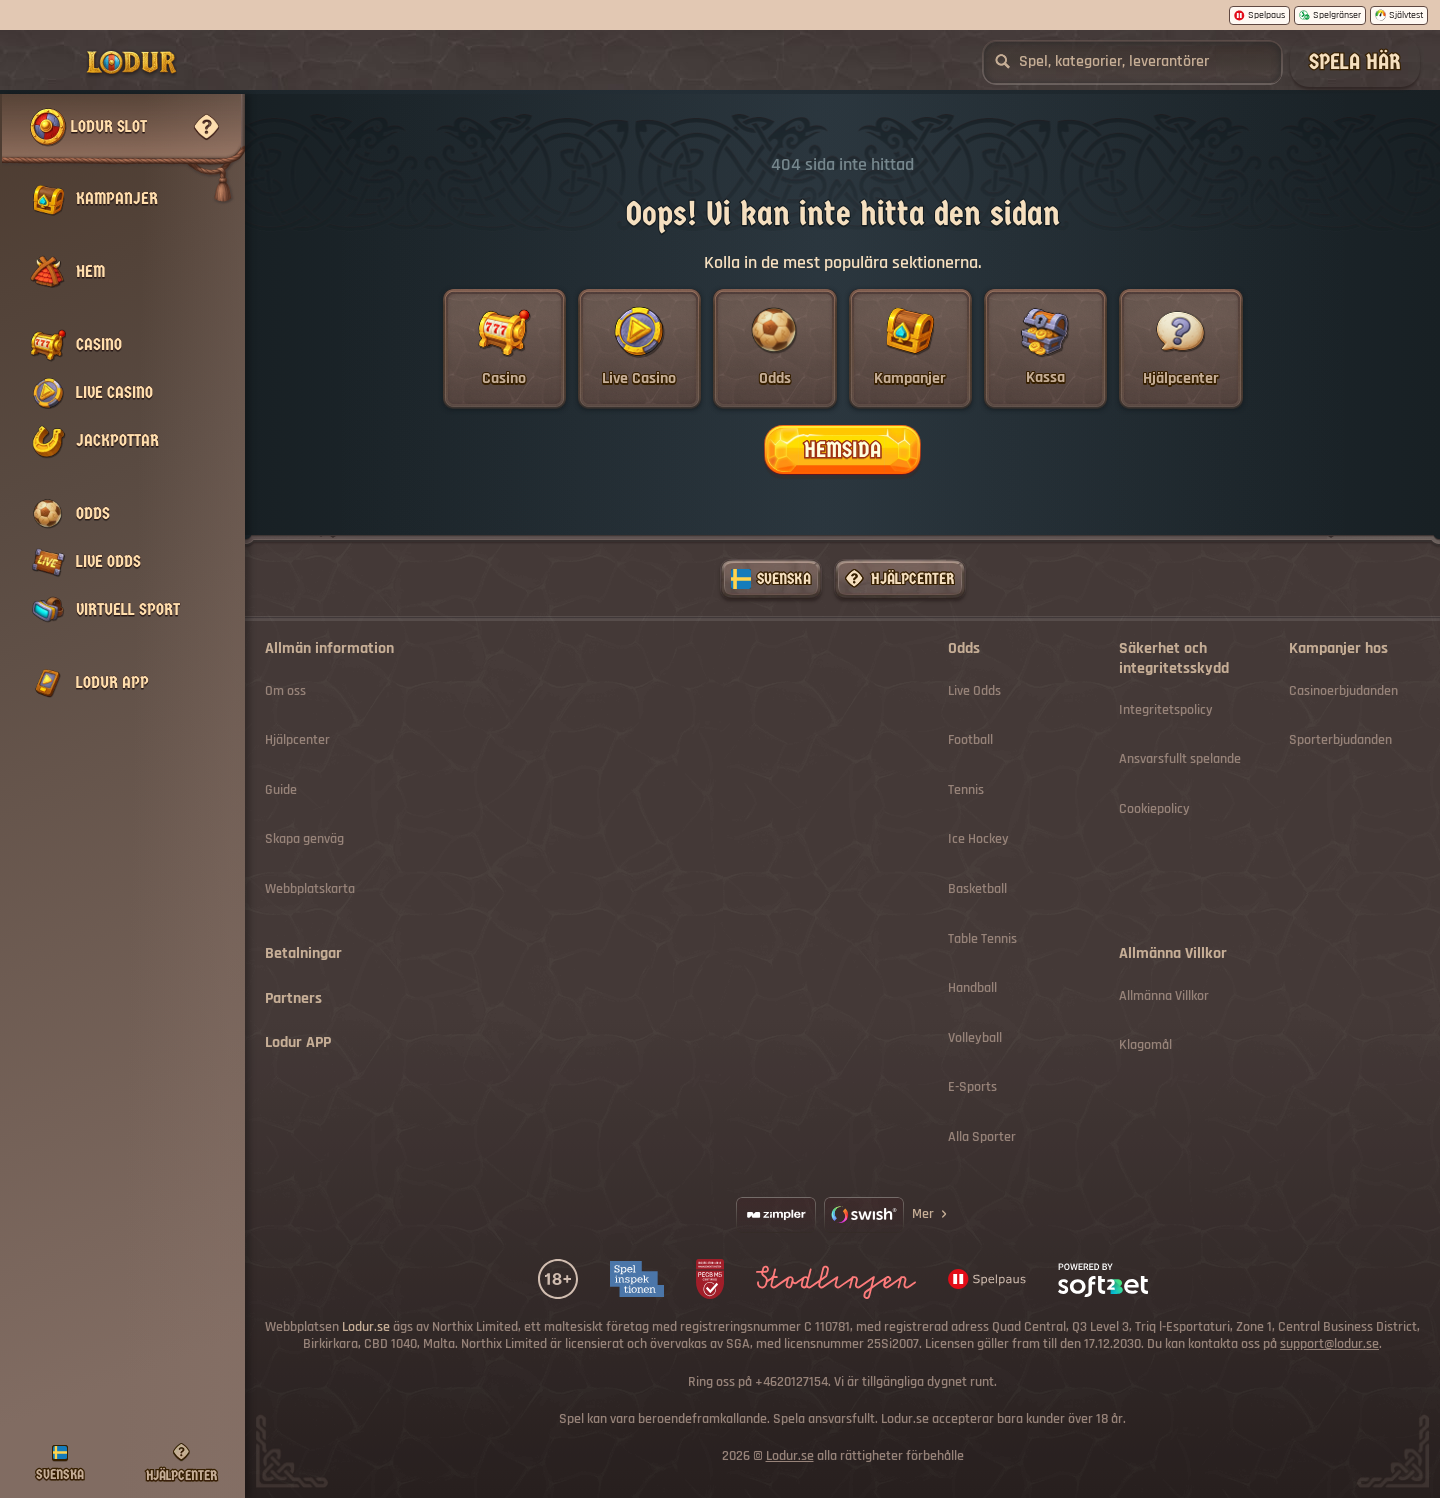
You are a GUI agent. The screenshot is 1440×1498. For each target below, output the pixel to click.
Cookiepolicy (1154, 809)
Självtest (1399, 15)
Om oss (285, 691)
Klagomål (1145, 1045)
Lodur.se (790, 1456)
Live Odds (974, 691)
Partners (293, 999)
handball (972, 988)
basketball (977, 889)
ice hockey (978, 839)
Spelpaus (1259, 15)
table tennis (982, 939)
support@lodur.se (1329, 1344)
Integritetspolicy (1166, 710)
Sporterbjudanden (1340, 740)
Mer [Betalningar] (931, 1214)
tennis (966, 790)
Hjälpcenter (297, 740)
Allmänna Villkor (1164, 996)
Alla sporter (982, 1137)
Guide (281, 790)
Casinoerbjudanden (1343, 691)
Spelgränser (1330, 15)
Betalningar (303, 954)
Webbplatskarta (310, 889)
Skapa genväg (304, 839)
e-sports (972, 1087)
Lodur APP (298, 1043)
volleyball (975, 1038)
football (970, 740)
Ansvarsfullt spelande (1180, 759)
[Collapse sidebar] (48, 62)
